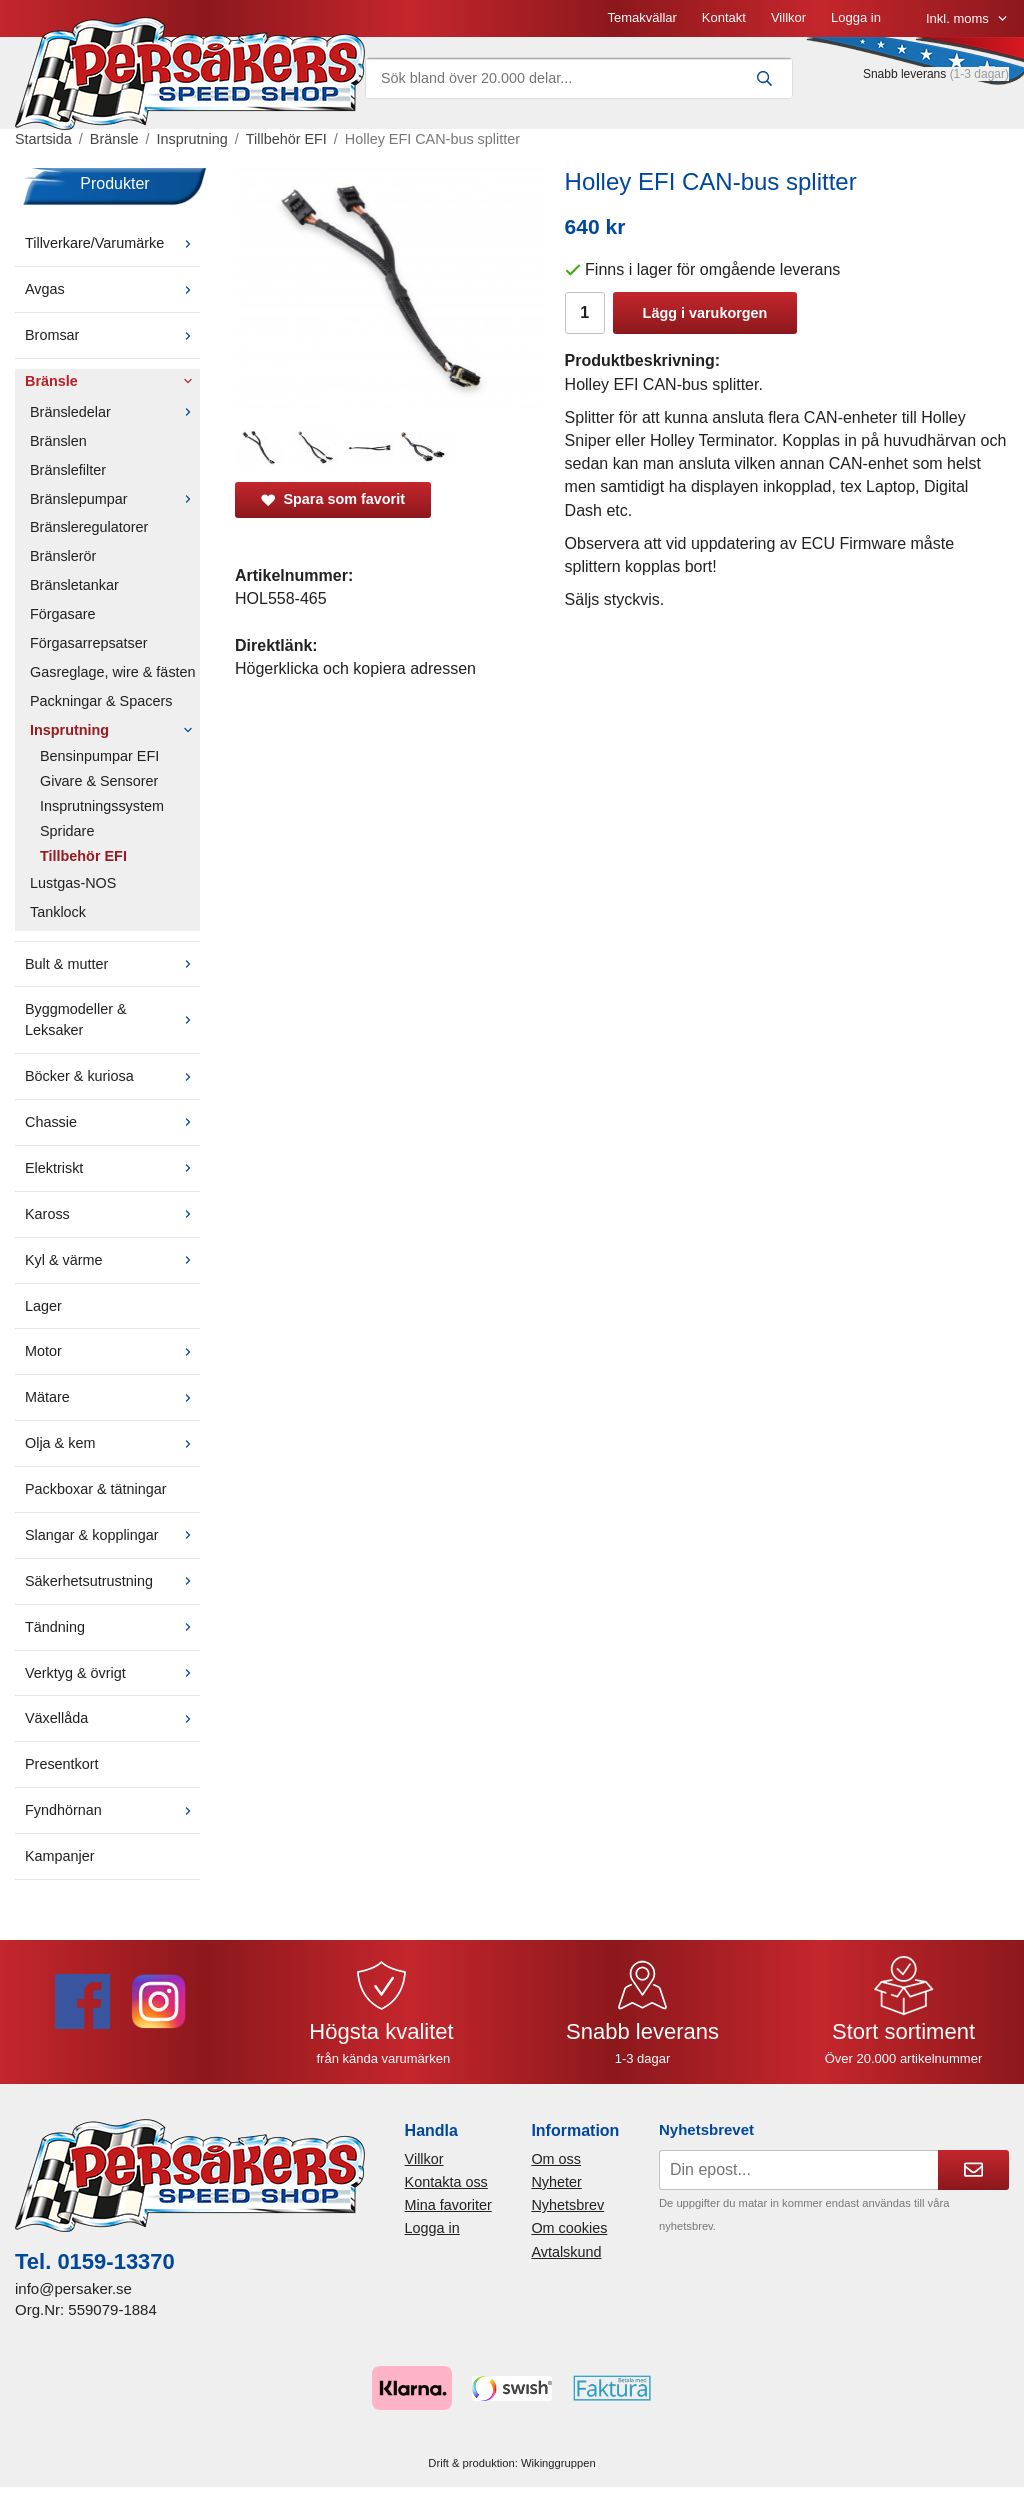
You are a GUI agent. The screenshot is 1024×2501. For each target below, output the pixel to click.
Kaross (112, 1214)
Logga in (856, 17)
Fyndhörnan (112, 1810)
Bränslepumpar (115, 499)
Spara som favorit (333, 499)
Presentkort (62, 1764)
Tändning (112, 1627)
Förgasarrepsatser (89, 643)
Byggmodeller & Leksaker (112, 1019)
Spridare (67, 831)
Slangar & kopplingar (112, 1535)
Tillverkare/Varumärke (112, 243)
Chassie (112, 1122)
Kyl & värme (112, 1260)
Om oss (556, 2159)
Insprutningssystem (102, 806)
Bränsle (112, 381)
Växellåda (112, 1718)
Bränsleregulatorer (89, 527)
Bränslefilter (68, 470)
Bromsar (112, 335)
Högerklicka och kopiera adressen (355, 668)
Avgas (112, 289)
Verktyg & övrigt (112, 1673)
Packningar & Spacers (101, 701)
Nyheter (556, 2182)
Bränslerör (63, 556)
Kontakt (724, 17)
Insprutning (115, 730)
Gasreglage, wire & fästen (113, 672)
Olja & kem (112, 1443)
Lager (43, 1306)
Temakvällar (641, 17)
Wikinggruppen (558, 2463)
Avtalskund (566, 2252)
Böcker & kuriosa (112, 1076)
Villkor (788, 17)
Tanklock (58, 912)
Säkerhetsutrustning (112, 1581)
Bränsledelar (115, 412)
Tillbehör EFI (83, 856)
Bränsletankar (74, 585)
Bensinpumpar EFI (99, 756)
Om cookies (569, 2228)
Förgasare (63, 614)
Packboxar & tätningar (96, 1489)
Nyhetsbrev (567, 2205)
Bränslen (58, 441)
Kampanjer (60, 1856)
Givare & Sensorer (99, 781)
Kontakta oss (446, 2182)
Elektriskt (112, 1168)
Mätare (112, 1397)
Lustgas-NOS (73, 883)
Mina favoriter (448, 2205)
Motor (112, 1351)
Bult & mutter (112, 964)
